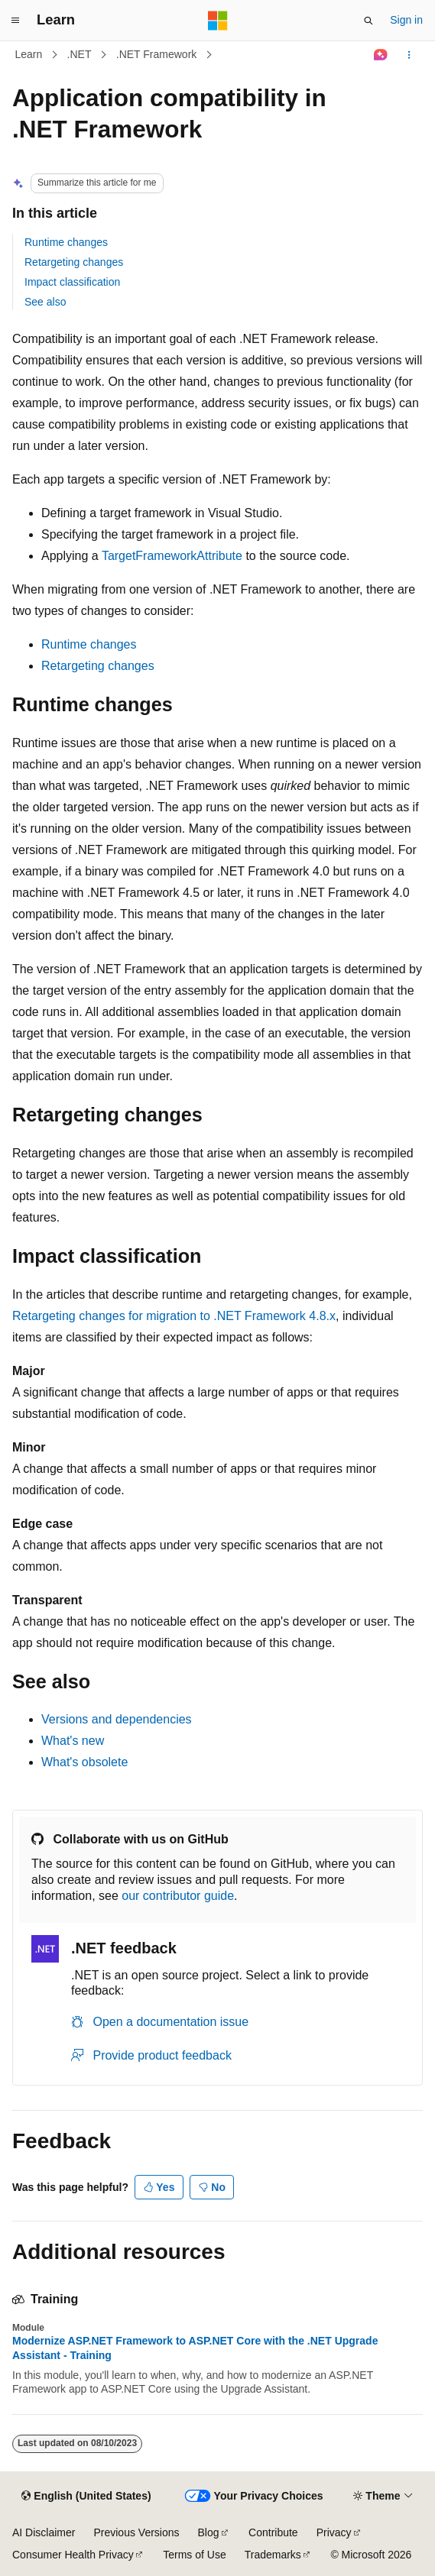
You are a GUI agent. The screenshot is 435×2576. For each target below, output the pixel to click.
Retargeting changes (73, 262)
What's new (72, 1740)
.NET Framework (156, 54)
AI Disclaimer (43, 2532)
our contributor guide (178, 1895)
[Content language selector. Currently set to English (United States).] (86, 2496)
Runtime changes (66, 242)
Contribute (273, 2532)
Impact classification (72, 282)
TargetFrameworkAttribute (172, 555)
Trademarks (273, 2554)
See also (45, 302)
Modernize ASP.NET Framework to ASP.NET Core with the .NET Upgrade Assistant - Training (195, 2348)
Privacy (334, 2532)
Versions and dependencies (116, 1719)
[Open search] (368, 20)
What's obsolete (84, 1762)
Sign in (406, 20)
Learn (29, 54)
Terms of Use (194, 2554)
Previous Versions (136, 2532)
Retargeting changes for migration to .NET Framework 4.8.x (174, 1315)
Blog (208, 2532)
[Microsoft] (218, 21)
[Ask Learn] (381, 55)
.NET (79, 54)
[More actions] (409, 55)
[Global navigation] (15, 20)
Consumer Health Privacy (73, 2554)
